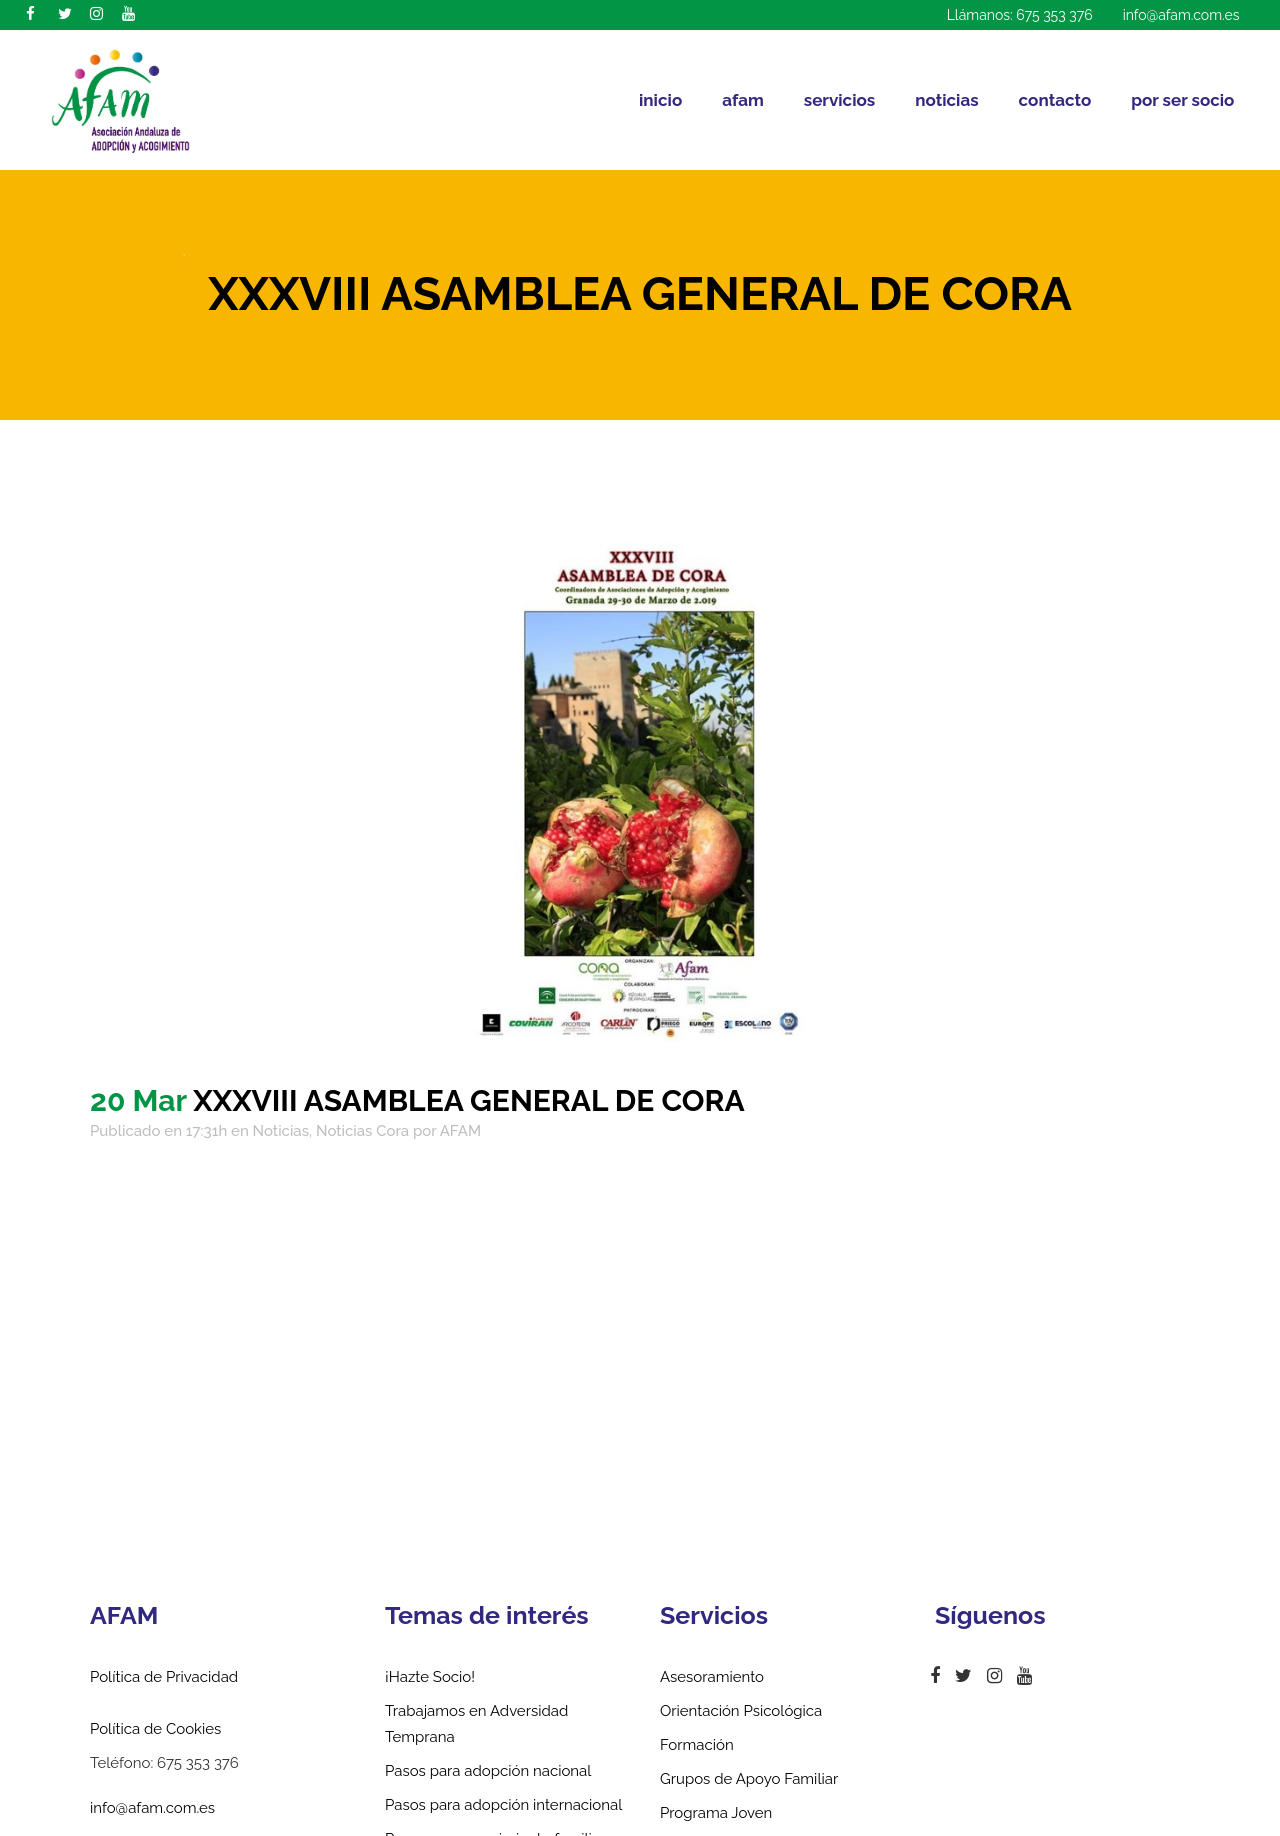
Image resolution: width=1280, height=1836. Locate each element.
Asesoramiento (712, 1677)
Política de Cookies (155, 1729)
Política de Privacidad (164, 1677)
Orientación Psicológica (741, 1711)
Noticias (281, 1131)
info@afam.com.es (1181, 15)
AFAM (460, 1131)
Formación (697, 1745)
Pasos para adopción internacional (503, 1805)
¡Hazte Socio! (430, 1677)
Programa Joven (716, 1813)
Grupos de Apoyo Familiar (749, 1779)
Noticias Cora (362, 1131)
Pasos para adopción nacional (488, 1771)
